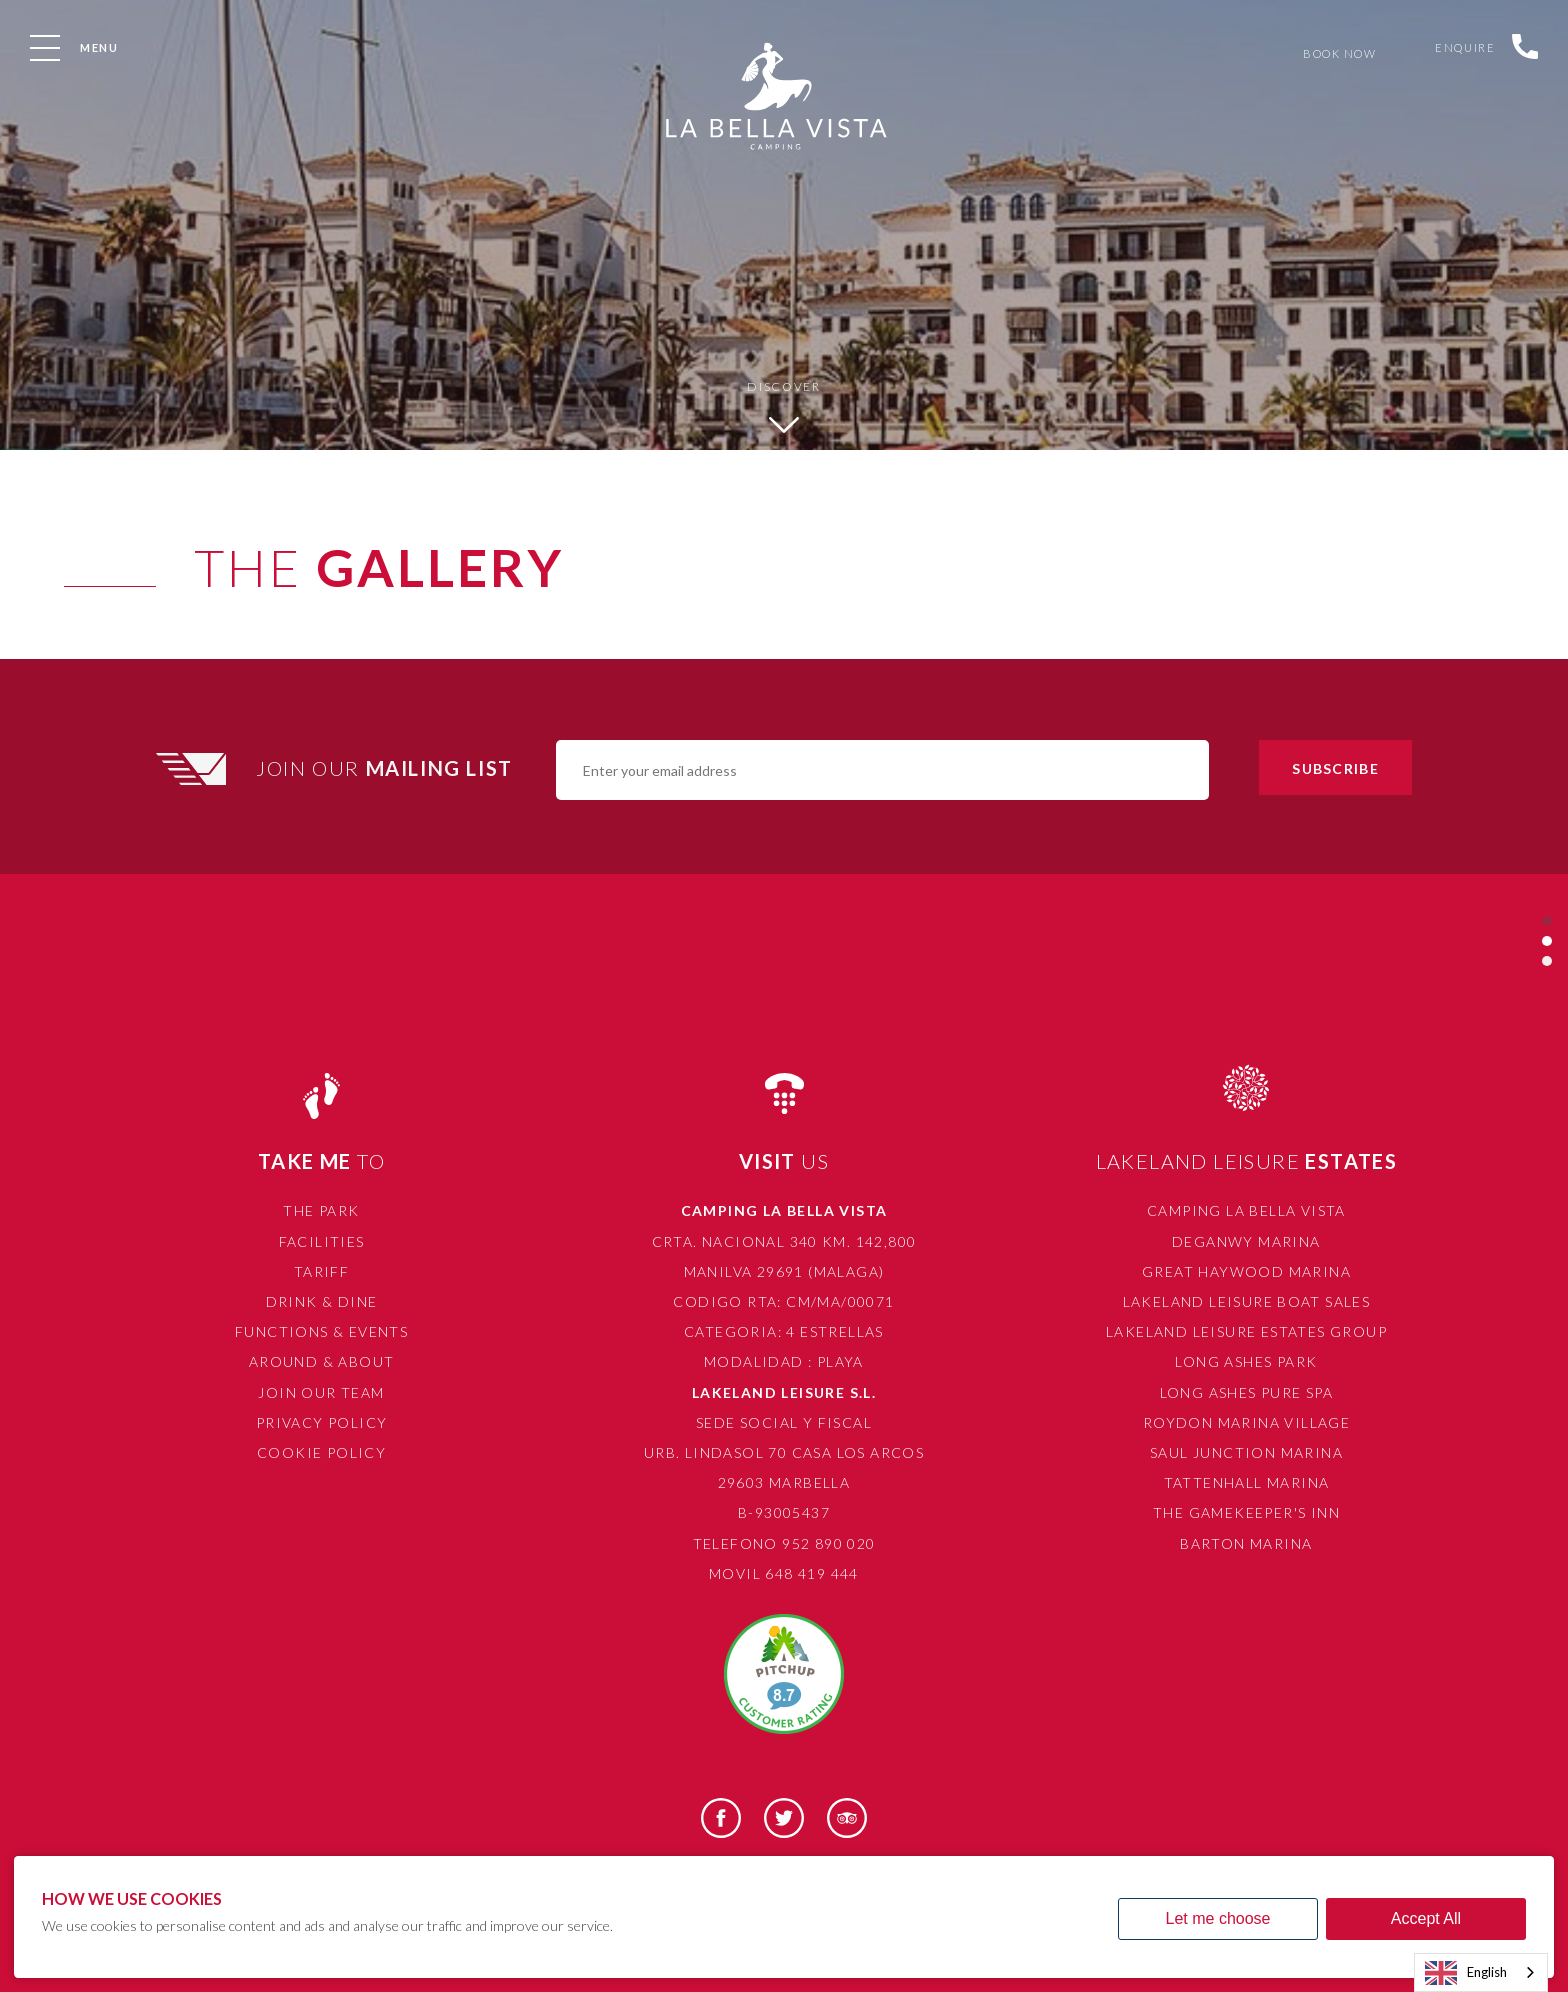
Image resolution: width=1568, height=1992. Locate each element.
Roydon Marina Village (1246, 1422)
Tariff (321, 1271)
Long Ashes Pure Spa (1247, 1392)
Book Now (1335, 53)
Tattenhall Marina (1247, 1482)
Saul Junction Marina (1246, 1452)
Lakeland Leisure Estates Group (1246, 1331)
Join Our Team (321, 1392)
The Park (321, 1210)
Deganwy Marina (1246, 1241)
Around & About (322, 1361)
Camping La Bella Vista (1246, 1210)
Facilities (322, 1241)
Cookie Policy (321, 1452)
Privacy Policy (322, 1422)
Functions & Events (321, 1331)
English (1466, 1973)
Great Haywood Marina (1246, 1271)
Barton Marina (1246, 1543)
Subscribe (1335, 768)
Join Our (387, 768)
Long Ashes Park (1246, 1361)
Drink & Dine (322, 1301)
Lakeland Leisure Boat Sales (1247, 1301)
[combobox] (1481, 1972)
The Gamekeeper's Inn (1246, 1512)
